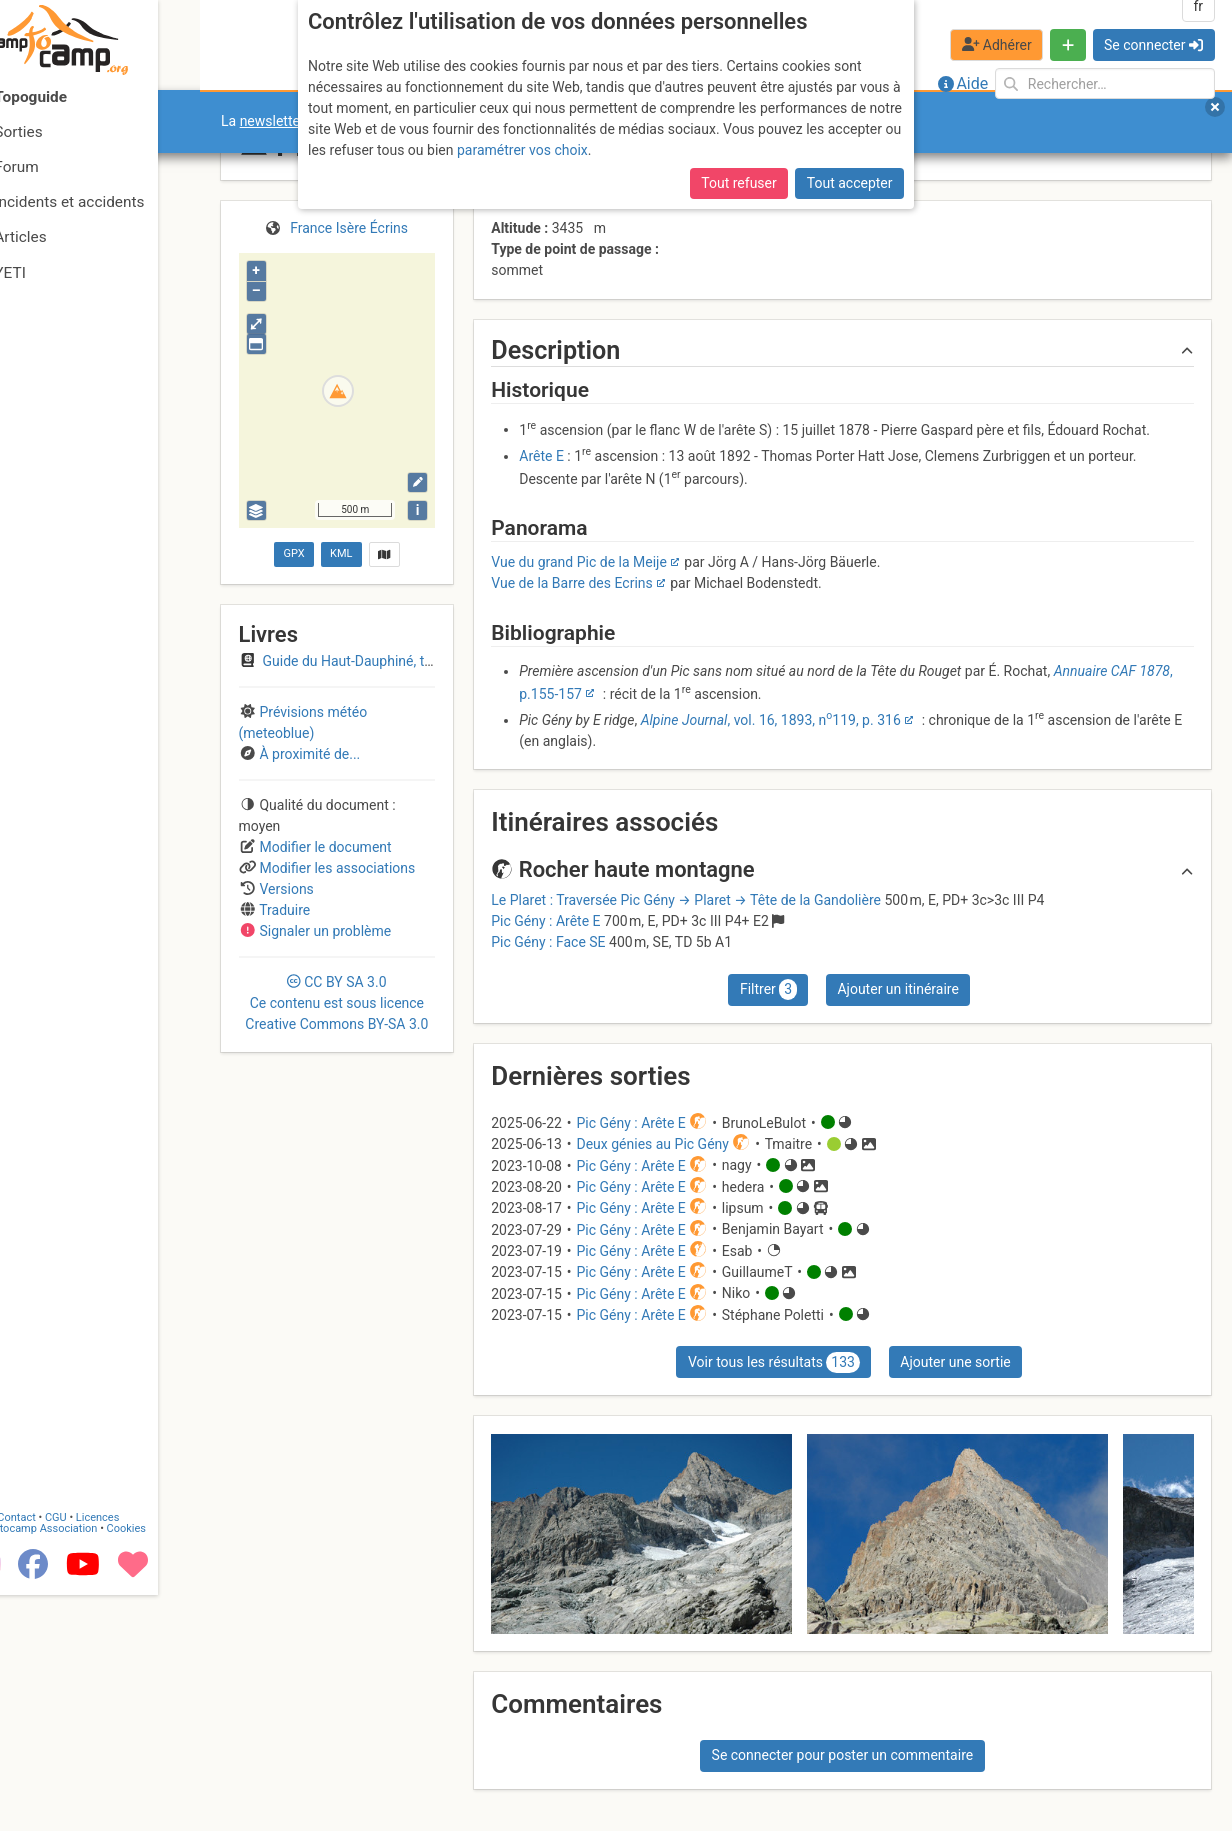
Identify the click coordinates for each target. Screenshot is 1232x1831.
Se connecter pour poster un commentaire (843, 1755)
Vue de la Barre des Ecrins (572, 583)
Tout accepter (850, 183)
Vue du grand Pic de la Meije (579, 562)
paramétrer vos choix (522, 150)
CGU (98, 1753)
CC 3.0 (336, 1003)
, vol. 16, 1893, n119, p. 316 (771, 720)
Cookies (167, 1764)
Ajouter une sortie (955, 1362)
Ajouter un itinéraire (897, 989)
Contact (58, 1753)
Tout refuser (738, 183)
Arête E (541, 456)
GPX (293, 553)
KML (341, 553)
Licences (139, 1753)
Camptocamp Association (75, 1764)
